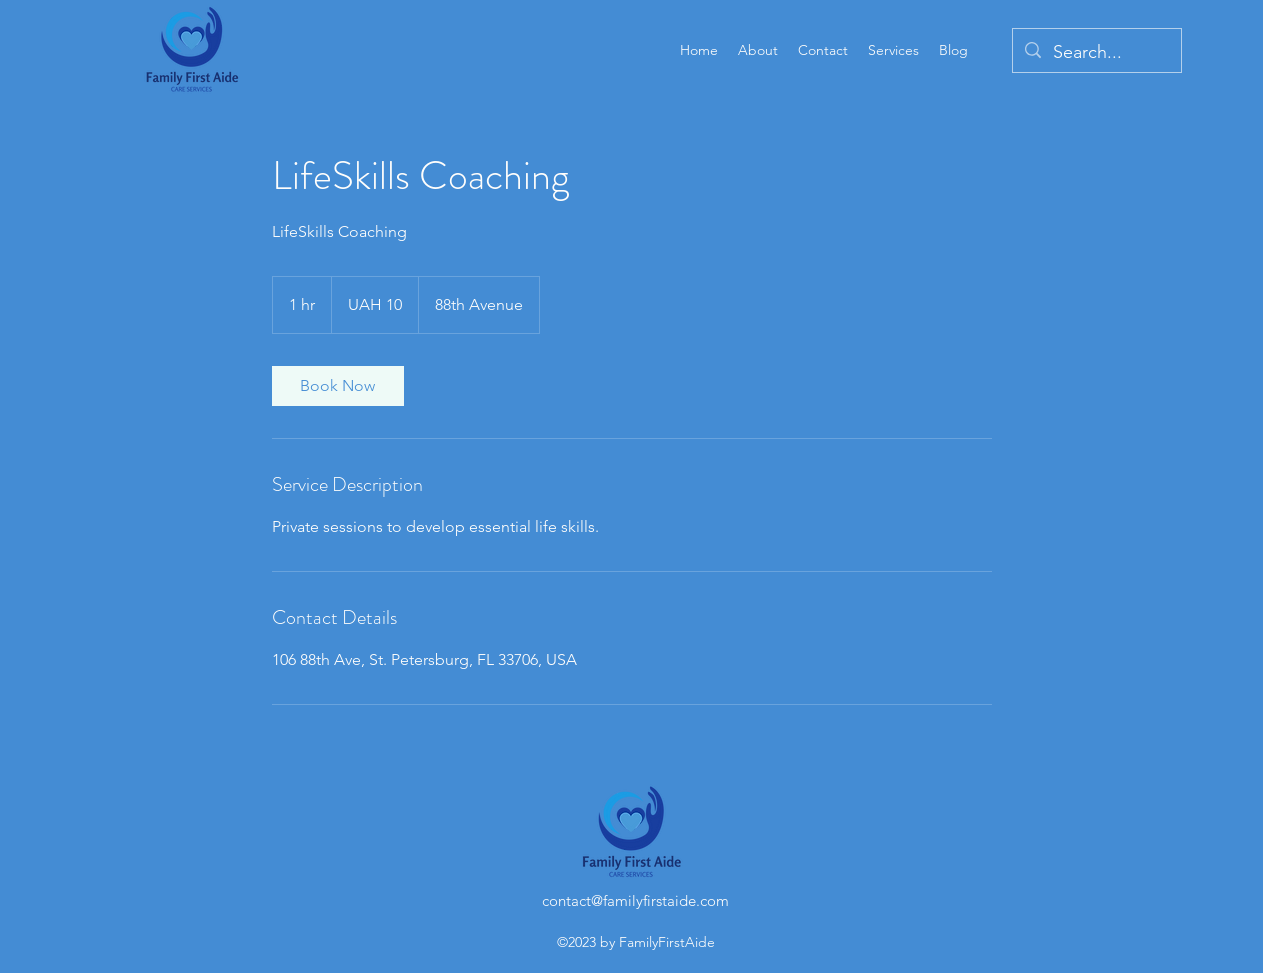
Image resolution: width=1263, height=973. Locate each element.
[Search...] (1096, 53)
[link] (338, 386)
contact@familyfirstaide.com (635, 900)
